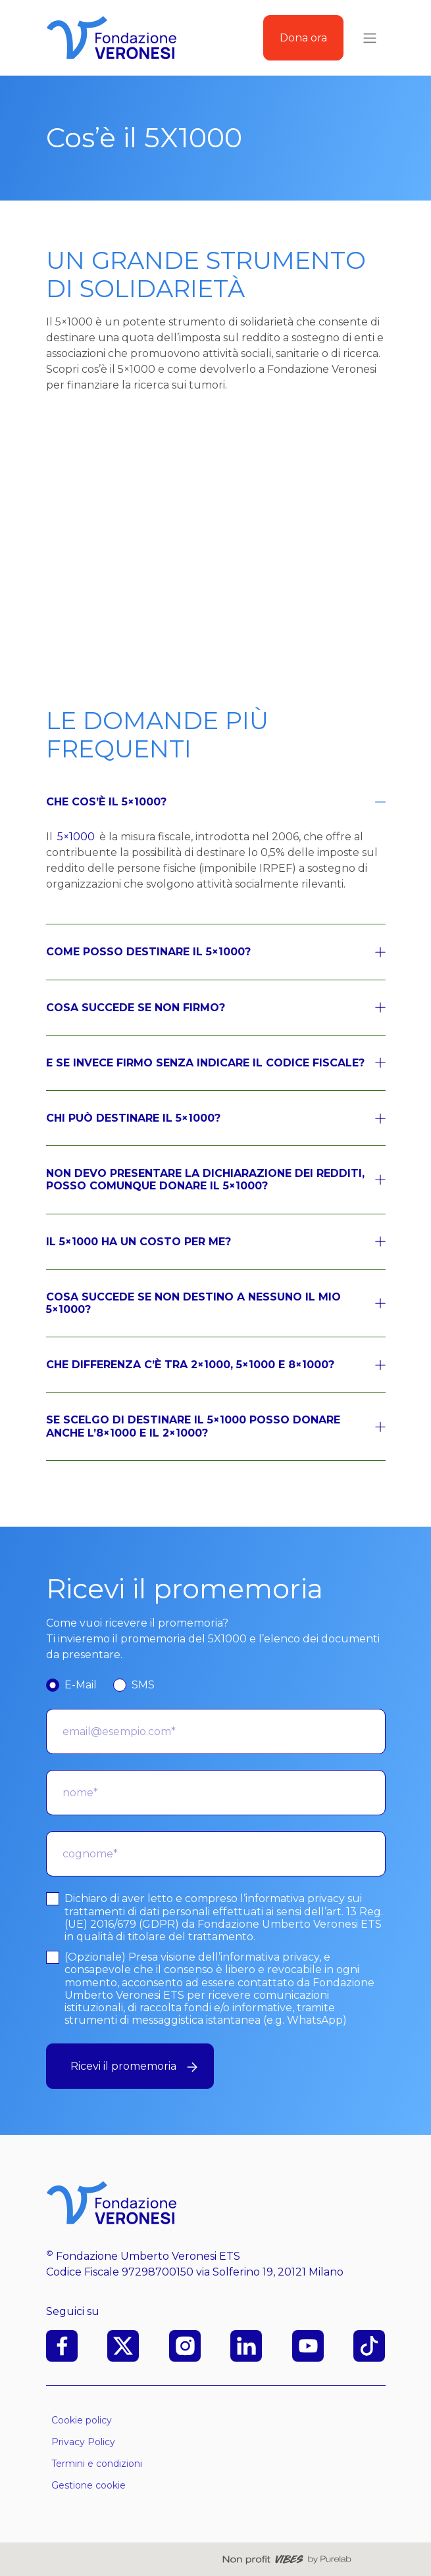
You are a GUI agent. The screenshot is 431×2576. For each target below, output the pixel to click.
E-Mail (80, 1685)
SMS (143, 1685)
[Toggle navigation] (370, 38)
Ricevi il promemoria (133, 2066)
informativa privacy (295, 1898)
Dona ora (303, 38)
